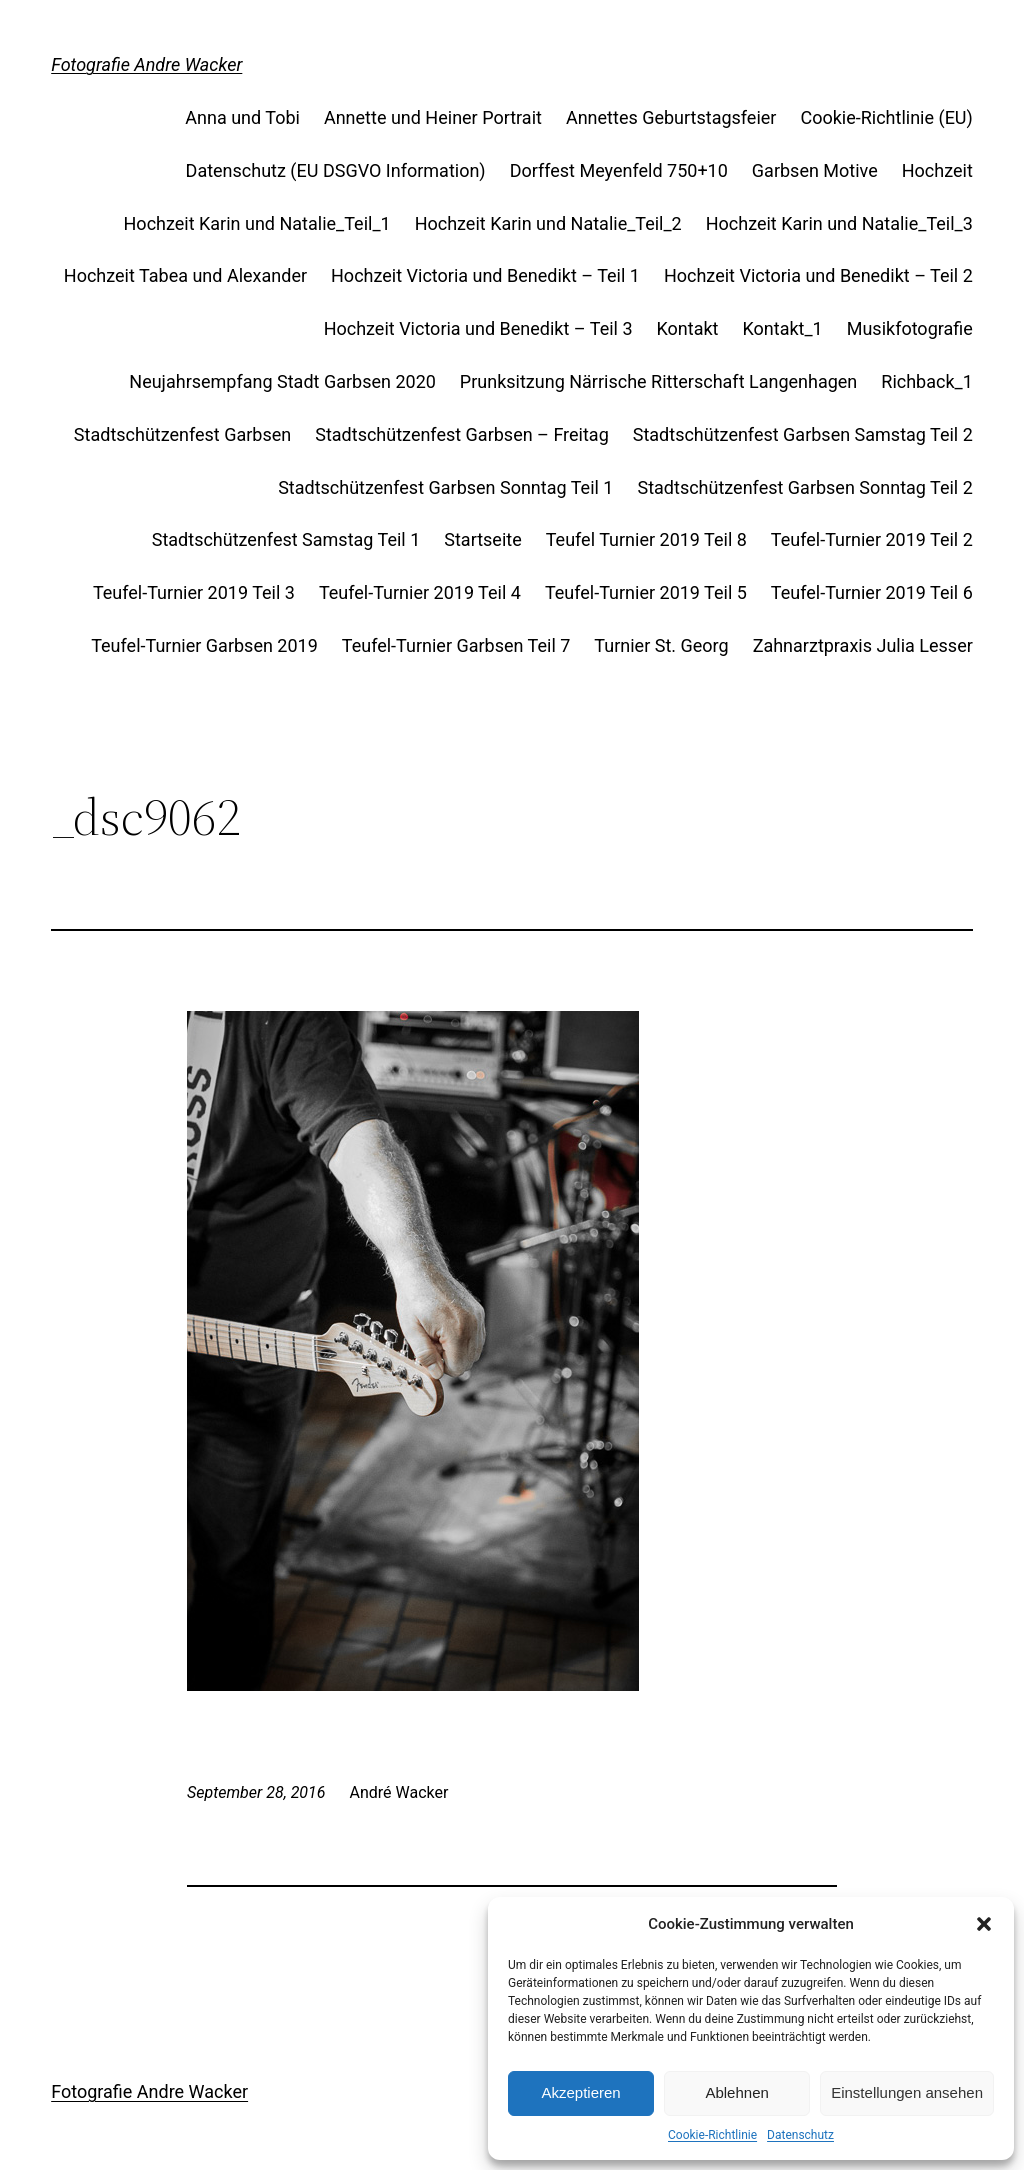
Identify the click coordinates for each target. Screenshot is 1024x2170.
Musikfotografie (910, 328)
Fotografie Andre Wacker (146, 64)
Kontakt (688, 328)
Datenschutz (800, 2135)
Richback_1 (927, 381)
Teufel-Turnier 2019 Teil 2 (872, 539)
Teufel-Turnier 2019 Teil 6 (872, 592)
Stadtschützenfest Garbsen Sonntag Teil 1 (445, 487)
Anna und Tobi (242, 117)
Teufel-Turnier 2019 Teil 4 (420, 592)
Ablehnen (736, 2092)
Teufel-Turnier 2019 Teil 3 (194, 592)
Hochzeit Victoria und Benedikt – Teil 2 (818, 275)
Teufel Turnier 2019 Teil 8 (646, 539)
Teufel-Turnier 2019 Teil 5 (646, 592)
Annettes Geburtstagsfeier (671, 117)
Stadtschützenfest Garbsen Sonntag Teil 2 (804, 487)
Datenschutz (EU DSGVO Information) (336, 170)
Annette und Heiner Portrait (433, 117)
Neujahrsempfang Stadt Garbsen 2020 (282, 381)
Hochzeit (937, 170)
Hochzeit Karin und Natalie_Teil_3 (839, 223)
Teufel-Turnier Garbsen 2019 (204, 645)
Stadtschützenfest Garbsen (182, 434)
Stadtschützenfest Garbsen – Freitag (462, 434)
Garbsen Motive (815, 170)
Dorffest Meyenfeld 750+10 (619, 170)
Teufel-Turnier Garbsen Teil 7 (456, 645)
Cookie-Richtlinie (712, 2135)
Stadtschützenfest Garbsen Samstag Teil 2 (803, 434)
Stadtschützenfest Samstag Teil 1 (286, 539)
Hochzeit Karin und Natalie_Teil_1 (257, 223)
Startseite (482, 539)
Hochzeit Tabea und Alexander (185, 275)
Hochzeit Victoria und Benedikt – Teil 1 (485, 275)
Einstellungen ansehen (907, 2092)
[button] (984, 1924)
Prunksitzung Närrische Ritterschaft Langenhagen (658, 381)
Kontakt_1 (783, 328)
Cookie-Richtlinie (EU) (886, 117)
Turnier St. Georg (661, 645)
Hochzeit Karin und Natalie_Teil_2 (548, 223)
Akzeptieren (580, 2092)
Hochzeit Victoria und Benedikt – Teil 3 (478, 328)
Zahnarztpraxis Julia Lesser (863, 645)
